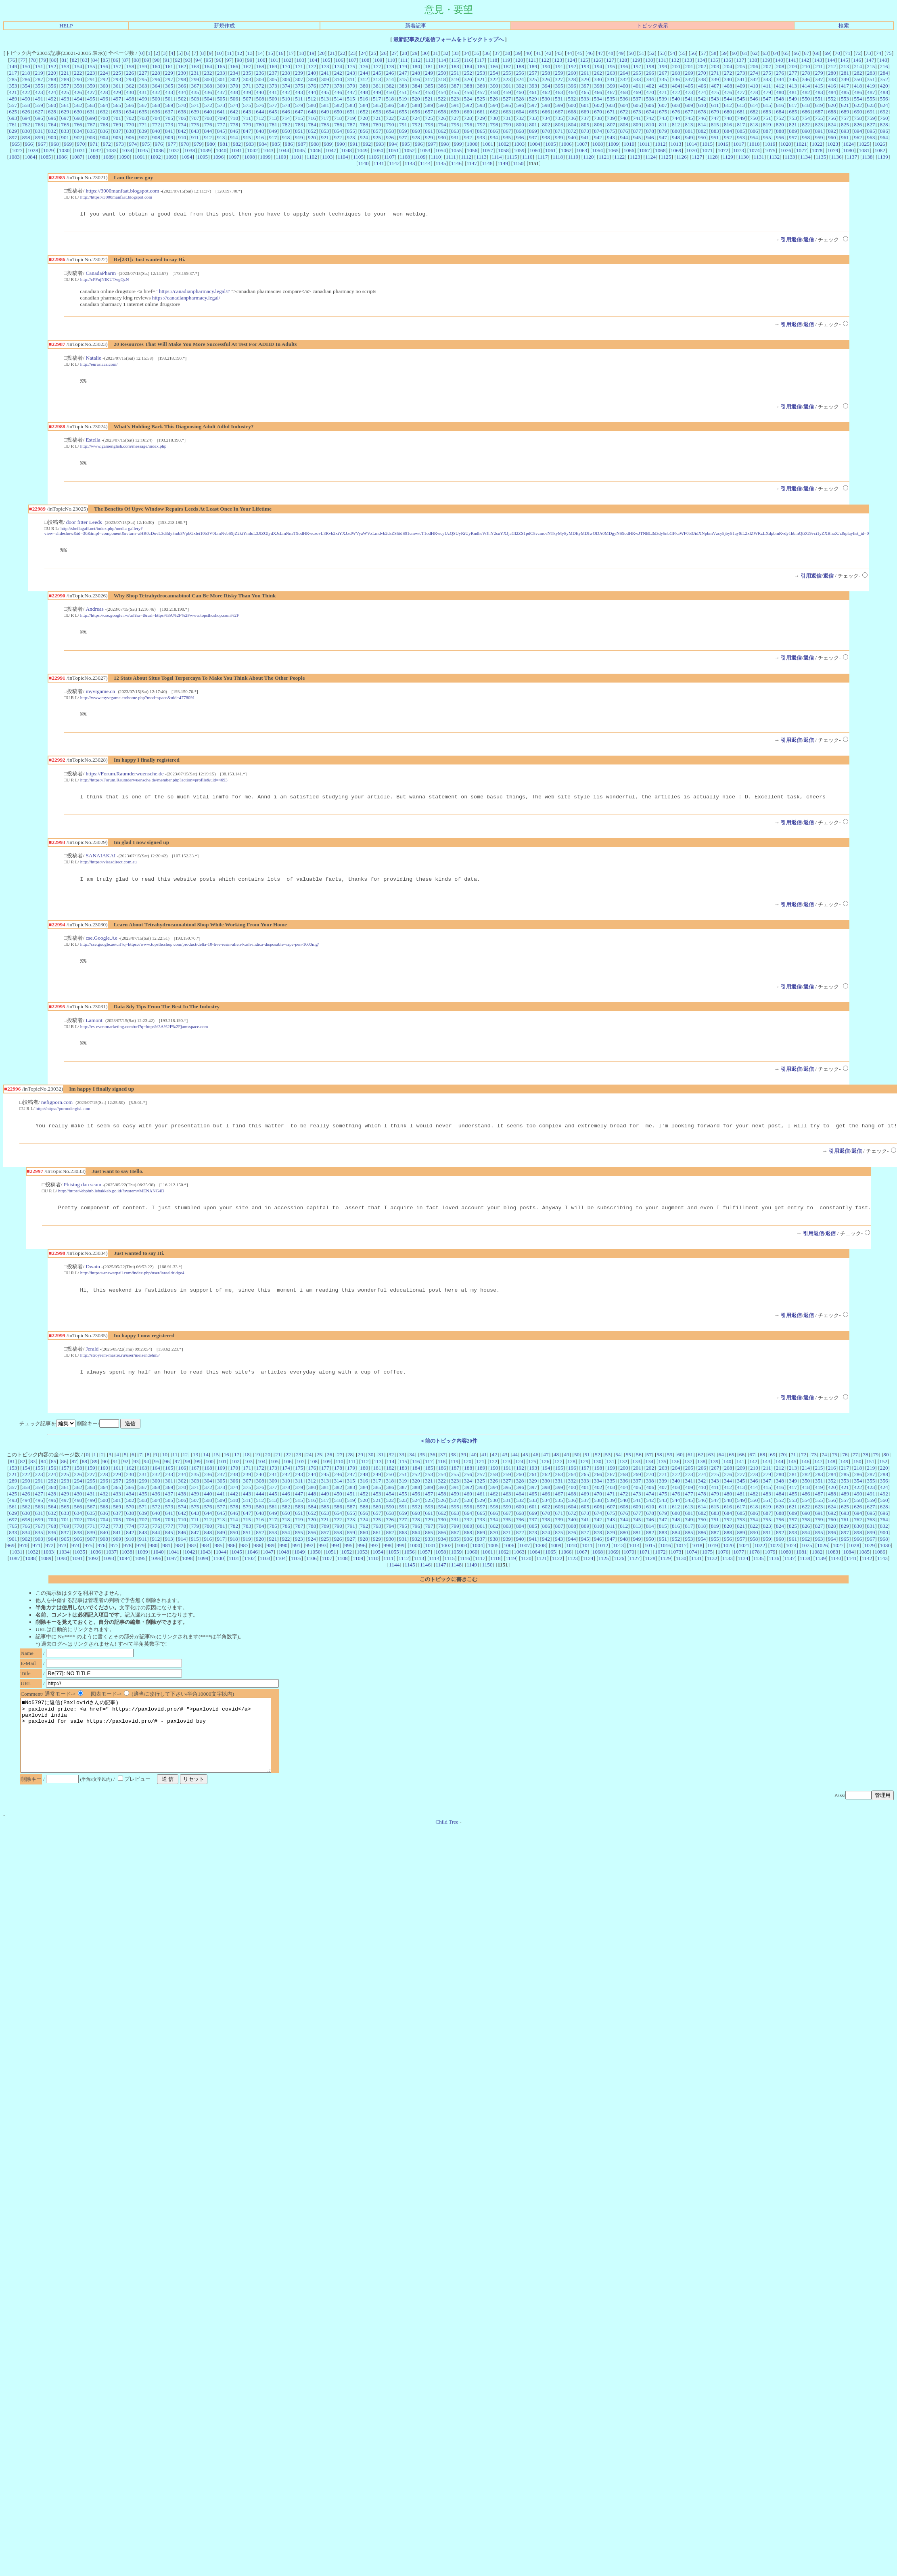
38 (507, 53)
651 (351, 112)
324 (520, 79)
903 (91, 137)
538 (650, 99)
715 (299, 118)
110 (391, 60)
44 (569, 53)
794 (442, 124)
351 (871, 79)
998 (445, 144)
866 (494, 131)
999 (458, 144)
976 (159, 144)
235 (247, 73)
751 (767, 118)
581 (325, 105)
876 (624, 131)
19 (311, 53)
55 (682, 53)
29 (414, 53)
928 (416, 137)
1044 (283, 150)
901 (65, 137)
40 (528, 53)
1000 (472, 144)
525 (481, 99)
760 (884, 118)
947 (663, 137)
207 (767, 66)
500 (156, 99)
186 (494, 66)
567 (143, 105)
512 (312, 99)
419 (871, 86)
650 (338, 112)
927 (403, 137)
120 (519, 60)
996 (419, 144)
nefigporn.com (57, 1114)
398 (598, 86)
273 (741, 73)
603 (611, 105)
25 (373, 53)
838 (130, 131)
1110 (436, 157)
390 (494, 86)
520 (416, 99)
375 (299, 86)
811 (663, 124)
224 (104, 73)
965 (16, 144)
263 (611, 73)
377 (325, 86)
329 (585, 79)
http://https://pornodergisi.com (63, 1120)
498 (130, 99)
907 (143, 137)
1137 (852, 157)
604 (624, 105)
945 (637, 137)
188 (520, 66)
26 (384, 53)
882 (702, 131)
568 (156, 105)
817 (741, 124)
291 (91, 79)
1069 (676, 150)
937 (533, 137)
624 (884, 105)
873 (585, 131)
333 (637, 79)
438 (234, 92)
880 (676, 131)
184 (468, 66)
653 (377, 112)
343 (767, 79)
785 (325, 124)
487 (871, 92)
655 (403, 112)
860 (416, 131)
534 (598, 99)
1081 (864, 150)
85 (105, 60)
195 (611, 66)
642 (234, 112)
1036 (158, 150)
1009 (613, 144)
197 (637, 66)
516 (364, 99)
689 (845, 112)
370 (234, 86)
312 (364, 79)
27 (394, 53)
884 (728, 131)
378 (338, 86)
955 (767, 137)
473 (689, 92)
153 (65, 66)
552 (832, 99)
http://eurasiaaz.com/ (99, 365)
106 (339, 60)
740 (624, 118)
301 (221, 79)
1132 (774, 157)
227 (143, 73)
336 (676, 79)
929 (429, 137)
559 (39, 105)
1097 (233, 157)
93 (187, 60)
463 (559, 92)
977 (172, 144)
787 (351, 124)
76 (12, 60)
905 (117, 137)
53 (662, 53)
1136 (836, 157)
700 (104, 118)
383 (403, 86)
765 (65, 124)
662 (494, 112)
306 (286, 79)
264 (624, 73)
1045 (299, 150)
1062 (566, 150)
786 (338, 124)
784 (312, 124)
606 (650, 105)
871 (559, 131)
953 (741, 137)
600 (572, 105)
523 (455, 99)
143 (818, 60)
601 (585, 105)
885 (741, 131)
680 (728, 112)
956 (780, 137)
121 (532, 60)
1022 (817, 144)
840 (156, 131)
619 (819, 105)
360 (104, 86)
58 (713, 53)
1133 (789, 157)
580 (312, 105)
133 (688, 60)
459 (507, 92)
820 (780, 124)
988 (315, 144)
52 (651, 53)
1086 (61, 157)
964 (884, 137)
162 (182, 66)
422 (26, 92)
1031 (80, 150)
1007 (582, 144)
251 (455, 73)
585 (377, 105)
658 (442, 112)
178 (390, 66)
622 (858, 105)
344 (780, 79)
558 (26, 105)
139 (766, 60)
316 (416, 79)
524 (468, 99)
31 (435, 53)
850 (286, 131)
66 (796, 53)
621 (845, 105)
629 (65, 112)
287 (39, 79)
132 (675, 60)
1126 (681, 157)
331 (611, 79)
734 (546, 118)
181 (429, 66)
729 (481, 118)
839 (143, 131)
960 (832, 137)
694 (26, 118)
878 (650, 131)
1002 (503, 144)
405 (689, 86)
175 (351, 66)
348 (832, 79)
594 (494, 105)
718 (338, 118)
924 (364, 137)
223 (91, 73)
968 (55, 144)
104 (313, 60)
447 (351, 92)
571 (195, 105)
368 (208, 86)
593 (481, 105)
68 (817, 53)
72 (858, 53)
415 (819, 86)
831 (39, 131)
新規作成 (224, 26)
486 (858, 92)
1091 (139, 157)
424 (52, 92)
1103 (327, 157)
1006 (566, 144)
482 (806, 92)
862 (442, 131)
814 (702, 124)
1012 (660, 144)
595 (507, 105)
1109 (420, 157)
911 (195, 137)
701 (117, 118)
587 (403, 105)
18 (301, 53)
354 (26, 86)
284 (884, 73)
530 (546, 99)
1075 (770, 150)
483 (819, 92)
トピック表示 (652, 26)
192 (572, 66)
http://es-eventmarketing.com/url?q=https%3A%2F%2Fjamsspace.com (144, 1037)
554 (858, 99)
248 (416, 73)
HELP (66, 26)
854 (338, 131)
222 (78, 73)
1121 (604, 157)
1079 (833, 150)
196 (624, 66)
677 (689, 112)
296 (156, 79)
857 (377, 131)
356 (52, 86)
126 (597, 60)
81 (64, 60)
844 (208, 131)
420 (884, 86)
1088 (92, 157)
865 (481, 131)
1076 (785, 150)
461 (533, 92)
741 (637, 118)
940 (572, 137)
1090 (124, 157)
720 (364, 118)
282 (858, 73)
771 (143, 124)
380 (364, 86)
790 (390, 124)
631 (91, 112)
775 (195, 124)
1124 (650, 157)
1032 (95, 150)
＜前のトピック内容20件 (448, 1458)
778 (234, 124)
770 (130, 124)
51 (641, 53)
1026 (879, 144)
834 (78, 131)
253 (481, 73)
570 (182, 105)
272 (728, 73)
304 (260, 79)
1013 (676, 144)
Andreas (94, 614)
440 (260, 92)
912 (208, 137)
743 (663, 118)
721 (377, 118)
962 (858, 137)
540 (676, 99)
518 (390, 99)
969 (68, 144)
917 (273, 137)
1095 (202, 157)
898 (26, 137)
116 (468, 60)
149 (13, 66)
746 (702, 118)
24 (363, 53)
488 (884, 92)
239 (299, 73)
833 (65, 131)
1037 (174, 150)
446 (338, 92)
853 (325, 131)
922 (338, 137)
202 (702, 66)
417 (845, 86)
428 (104, 92)
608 (676, 105)
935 (507, 137)
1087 (77, 157)
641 (221, 112)
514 (338, 99)
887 (767, 131)
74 (878, 53)
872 (572, 131)
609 (689, 105)
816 (728, 124)
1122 (619, 157)
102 (287, 60)
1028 (32, 150)
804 (572, 124)
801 (533, 124)
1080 (848, 150)
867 (507, 131)
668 (572, 112)
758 (858, 118)
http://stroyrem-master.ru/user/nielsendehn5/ (120, 1370)
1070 (691, 150)
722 (390, 118)
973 (120, 144)
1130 (743, 157)
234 (234, 73)
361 (117, 86)
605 (637, 105)
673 (637, 112)
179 (403, 66)
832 (52, 131)
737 (585, 118)
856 (364, 131)
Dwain (93, 1281)
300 (208, 79)
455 (455, 92)
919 (299, 137)
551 (819, 99)
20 (321, 53)
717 (325, 118)
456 (468, 92)
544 (728, 99)
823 (819, 124)
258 (546, 73)
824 (832, 124)
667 (559, 112)
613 (741, 105)
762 (26, 124)
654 (390, 112)
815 (715, 124)
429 (117, 92)
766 (78, 124)
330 (598, 79)
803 (559, 124)
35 (476, 53)
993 (380, 144)
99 (249, 60)
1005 (550, 144)
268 (676, 73)
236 (260, 73)
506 (234, 99)
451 (403, 92)
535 (611, 99)
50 (631, 53)
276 (780, 73)
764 (52, 124)
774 (182, 124)
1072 (722, 150)
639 (195, 112)
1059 (519, 150)
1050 (377, 150)
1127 (697, 157)
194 (598, 66)
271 (715, 73)
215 (871, 66)
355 (39, 86)
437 (221, 92)
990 (341, 144)
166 (234, 66)
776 (208, 124)
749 (741, 118)
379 (351, 86)
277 (793, 73)
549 (793, 99)
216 (884, 66)
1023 (833, 144)
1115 (512, 157)
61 (744, 53)
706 (182, 118)
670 (598, 112)
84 (95, 60)
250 (442, 73)
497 (117, 99)
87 (125, 60)
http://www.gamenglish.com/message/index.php (123, 448)
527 (507, 99)
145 (844, 60)
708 (208, 118)
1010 (629, 144)
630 (78, 112)
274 (754, 73)
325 (533, 79)
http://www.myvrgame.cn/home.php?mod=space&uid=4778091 (137, 703)
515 (351, 99)
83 (84, 60)
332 (624, 79)
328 (572, 79)
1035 (142, 150)
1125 (666, 157)
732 (520, 118)
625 (13, 112)
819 (767, 124)
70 (837, 53)
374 (286, 86)
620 (832, 105)
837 (117, 131)
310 (338, 79)
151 (39, 66)
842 (182, 131)
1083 (14, 157)
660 (468, 112)
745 (689, 118)
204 (728, 66)
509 (273, 99)
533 (585, 99)
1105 (358, 157)
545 (741, 99)
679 (715, 112)
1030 (64, 150)
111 (404, 60)
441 (273, 92)
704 (156, 118)
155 (91, 66)
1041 (236, 150)
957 (793, 137)
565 (117, 105)
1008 (597, 144)
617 (793, 105)
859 (403, 131)
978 (185, 144)
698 (78, 118)
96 (218, 60)
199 (663, 66)
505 (221, 99)
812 (676, 124)
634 (130, 112)
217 (13, 73)
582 (338, 105)
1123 (634, 157)
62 (754, 53)
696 (52, 118)
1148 (487, 163)
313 (377, 79)
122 (545, 60)
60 (734, 53)
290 (78, 79)
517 (377, 99)
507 (247, 99)
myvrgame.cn (100, 697)
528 (520, 99)
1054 (440, 150)
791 (403, 124)
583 (351, 105)
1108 (404, 157)
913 (221, 137)
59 (724, 53)
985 (276, 144)
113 (429, 60)
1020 (785, 144)
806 (598, 124)
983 (250, 144)
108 (365, 60)
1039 (205, 150)
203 (715, 66)
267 (663, 73)
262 (598, 73)
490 (26, 99)
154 (78, 66)
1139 (883, 157)
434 (182, 92)
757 (845, 118)
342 (754, 79)
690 (858, 112)
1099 (265, 157)
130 (649, 60)
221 (65, 73)
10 (219, 53)
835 (91, 131)
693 (13, 118)
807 (611, 124)
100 (261, 60)
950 (702, 137)
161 (169, 66)
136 (727, 60)
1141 (379, 163)
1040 (220, 150)
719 (351, 118)
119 (506, 60)
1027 (17, 150)
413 (793, 86)
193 (585, 66)
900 (52, 137)
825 (845, 124)
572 (208, 105)
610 (702, 105)
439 (247, 92)
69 (827, 53)
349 (845, 79)
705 (169, 118)
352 (884, 79)
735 (559, 118)
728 (468, 118)
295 (143, 79)
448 (364, 92)
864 (468, 131)
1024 (848, 144)
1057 (487, 150)
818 (754, 124)
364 (156, 86)
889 (793, 131)
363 (143, 86)
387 (455, 86)
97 (229, 60)
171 (299, 66)
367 (195, 86)
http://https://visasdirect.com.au (108, 870)
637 (169, 112)
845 (221, 131)
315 (403, 79)
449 (377, 92)
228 (156, 73)
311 (351, 79)
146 (857, 60)
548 (780, 99)
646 (286, 112)
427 (91, 92)
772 (156, 124)
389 (481, 86)
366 (182, 86)
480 (780, 92)
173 (325, 66)
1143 (410, 163)
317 (429, 79)
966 (29, 144)
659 (455, 112)
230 (182, 73)
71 (847, 53)
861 (429, 131)
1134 (805, 157)
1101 (296, 157)
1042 (252, 150)
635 (143, 112)
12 (239, 53)
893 (845, 131)
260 (572, 73)
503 (195, 99)
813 (689, 124)
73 (868, 53)
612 (728, 105)
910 (182, 137)
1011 (644, 144)
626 (26, 112)
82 (74, 60)
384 (416, 86)
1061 (550, 150)
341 (741, 79)
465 (585, 92)
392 (520, 86)
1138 (867, 157)
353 (13, 86)
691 (871, 112)
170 (286, 66)
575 (247, 105)
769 (117, 124)
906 (130, 137)
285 (13, 79)
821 (793, 124)
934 (494, 137)
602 (598, 105)
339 (715, 79)
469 (637, 92)
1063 (582, 150)
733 (533, 118)
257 (533, 73)
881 (689, 131)
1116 (527, 157)
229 (169, 73)
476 (728, 92)
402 (650, 86)
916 (260, 137)
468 (624, 92)
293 (117, 79)
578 (286, 105)
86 (115, 60)
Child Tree (446, 1853)
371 (247, 86)
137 (740, 60)
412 (780, 86)
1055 (456, 150)
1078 (817, 150)
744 (676, 118)
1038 (189, 150)
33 (455, 53)
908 (156, 137)
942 (598, 137)
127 (610, 60)
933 (481, 137)
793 (429, 124)
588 (416, 105)
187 (507, 66)
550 (806, 99)
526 (494, 99)
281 (845, 73)
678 (702, 112)
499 (143, 99)
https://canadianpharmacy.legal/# (194, 292)
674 (650, 112)
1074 (754, 150)
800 (520, 124)
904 (104, 137)
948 (676, 137)
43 (559, 53)
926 (390, 137)
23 (352, 53)
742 (650, 118)
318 (442, 79)
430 (130, 92)
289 (65, 79)
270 (702, 73)
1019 (770, 144)
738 (598, 118)
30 (425, 53)
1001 (488, 144)
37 (497, 53)
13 (250, 53)
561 (65, 105)
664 (520, 112)
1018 (754, 144)
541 (689, 99)
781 (273, 124)
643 (247, 112)
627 (39, 112)
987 (302, 144)
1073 (738, 150)
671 (611, 112)
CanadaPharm (101, 274)
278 (806, 73)
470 (650, 92)
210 (806, 66)
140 (779, 60)
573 (221, 105)
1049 (362, 150)
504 (208, 99)
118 (493, 60)
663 (507, 112)
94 (198, 60)
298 (182, 79)
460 (520, 92)
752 (780, 118)
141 (792, 60)
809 (637, 124)
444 (312, 92)
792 (416, 124)
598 (546, 105)
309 (325, 79)
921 (325, 137)
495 (91, 99)
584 (364, 105)
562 (78, 105)
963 (871, 137)
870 (546, 131)
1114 (496, 157)
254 (494, 73)
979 (198, 144)
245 (377, 73)
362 (130, 86)
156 (104, 66)
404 (676, 86)
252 (468, 73)
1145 (440, 163)
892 (832, 131)
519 (403, 99)
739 (611, 118)
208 (780, 66)
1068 (660, 150)
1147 (471, 163)
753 (793, 118)
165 (221, 66)
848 (260, 131)
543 (715, 99)
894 (858, 131)
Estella (93, 442)
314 (390, 79)
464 (572, 92)
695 (39, 118)
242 (338, 73)
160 (156, 66)
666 (546, 112)
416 (832, 86)
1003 (519, 144)
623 (871, 105)
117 (481, 60)
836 (104, 131)
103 (300, 60)
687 (819, 112)
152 (52, 66)
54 (672, 53)
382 (390, 86)
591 (455, 105)
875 (611, 131)
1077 (801, 150)
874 (598, 131)
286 (26, 79)
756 (832, 118)
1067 (644, 150)
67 (806, 53)
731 (507, 118)
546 (754, 99)
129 (636, 60)
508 (260, 99)
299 (195, 79)
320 (468, 79)
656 (416, 112)
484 (832, 92)
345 (793, 79)
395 (559, 86)
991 (354, 144)
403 (663, 86)
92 (177, 60)
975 (146, 144)
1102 (312, 157)
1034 (126, 150)
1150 (518, 163)
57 (703, 53)
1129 (728, 157)
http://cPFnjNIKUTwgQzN (104, 280)
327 (559, 79)
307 (299, 79)
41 (538, 53)
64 (775, 53)
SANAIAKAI (100, 864)
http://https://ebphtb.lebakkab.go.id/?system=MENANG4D (111, 1204)
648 (312, 112)
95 (208, 60)
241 (325, 73)
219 (39, 73)
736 (572, 118)
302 (234, 79)
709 (221, 118)
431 (143, 92)
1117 (542, 157)
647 (299, 112)
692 (884, 112)
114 (442, 60)
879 (663, 131)
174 (338, 66)
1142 (394, 163)
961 (845, 137)
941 (585, 137)
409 (741, 86)
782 (286, 124)
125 (584, 60)
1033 (111, 150)
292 (104, 79)
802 (546, 124)
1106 (373, 157)
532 (572, 99)
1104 (343, 157)
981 (224, 144)
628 (52, 112)
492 (52, 99)
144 (831, 60)
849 (273, 131)
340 (728, 79)
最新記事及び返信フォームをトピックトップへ (448, 39)
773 (169, 124)
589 (429, 105)
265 (637, 73)
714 (286, 118)
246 (390, 73)
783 (299, 124)
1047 (331, 150)
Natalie (93, 359)
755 (819, 118)
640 (208, 112)
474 (702, 92)
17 (291, 53)
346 (806, 79)
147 (870, 60)
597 (533, 105)
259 (559, 73)
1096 (218, 157)
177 (377, 66)
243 (351, 73)
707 (195, 118)
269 (689, 73)
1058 (503, 150)
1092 (155, 157)
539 (663, 99)
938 (546, 137)
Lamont (94, 1031)
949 (689, 137)
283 (871, 73)
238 (286, 73)
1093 (171, 157)
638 (182, 112)
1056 (471, 150)
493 (65, 99)
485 (845, 92)
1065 (613, 150)
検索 (843, 26)
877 (637, 131)
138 (753, 60)
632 (104, 112)
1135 (820, 157)
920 (312, 137)
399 (611, 86)
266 (650, 73)
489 (13, 99)
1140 (363, 163)
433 (169, 92)
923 (351, 137)
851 (299, 131)
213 (845, 66)
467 (611, 92)
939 (559, 137)
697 (65, 118)
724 (416, 118)
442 (286, 92)
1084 (30, 157)
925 (377, 137)
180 (416, 66)
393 (533, 86)
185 (481, 66)
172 (312, 66)
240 (312, 73)
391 (507, 86)
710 (234, 118)
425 (65, 92)
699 (91, 118)
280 (832, 73)
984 (263, 144)
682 (754, 112)
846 (234, 131)
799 (507, 124)
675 (663, 112)
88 (136, 60)
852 (312, 131)
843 (195, 131)
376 (312, 86)
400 (624, 86)
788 (364, 124)
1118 (558, 157)
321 (481, 79)
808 (624, 124)
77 (22, 60)
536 (624, 99)
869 (533, 131)
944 (624, 137)
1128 (712, 157)
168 (260, 66)
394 (546, 86)
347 (819, 79)
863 (455, 131)
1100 (281, 157)
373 (273, 86)
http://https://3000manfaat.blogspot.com (116, 197)
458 (494, 92)
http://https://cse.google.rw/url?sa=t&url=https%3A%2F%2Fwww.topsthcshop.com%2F (159, 620)
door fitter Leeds (84, 526)
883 (715, 131)
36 (486, 53)
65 (785, 53)
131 (662, 60)
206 (754, 66)
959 (819, 137)
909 (169, 137)
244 (364, 73)
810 (650, 124)
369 (221, 86)
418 (858, 86)
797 (481, 124)
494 (78, 99)
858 (390, 131)
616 (780, 105)
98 (239, 60)
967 (42, 144)
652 (364, 112)
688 (832, 112)
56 (693, 53)
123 (558, 60)
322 (494, 79)
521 (429, 99)
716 (312, 118)
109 (378, 60)
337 (689, 79)
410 (754, 86)
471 (663, 92)
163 (195, 66)
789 (377, 124)
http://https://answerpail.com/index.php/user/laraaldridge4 (132, 1287)
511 (299, 99)
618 (806, 105)
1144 (425, 163)
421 (13, 92)
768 (104, 124)
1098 (249, 157)
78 (33, 60)
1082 (879, 150)
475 (715, 92)
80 (53, 60)
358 (78, 86)
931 (455, 137)
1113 (481, 157)
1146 (456, 163)
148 (883, 60)
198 (650, 66)
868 (520, 131)
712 (260, 118)
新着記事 (415, 26)
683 (767, 112)
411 (767, 86)
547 (767, 99)
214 (858, 66)
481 (793, 92)
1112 (466, 157)
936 (520, 137)
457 (481, 92)
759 (871, 118)
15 (270, 53)
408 (728, 86)
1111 (451, 157)
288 (52, 79)
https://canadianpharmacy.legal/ (186, 299)
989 (328, 144)
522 (442, 99)
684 (780, 112)
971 (94, 144)
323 (507, 79)
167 (247, 66)
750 (754, 118)
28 (404, 53)
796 (468, 124)
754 (806, 118)
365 (169, 86)
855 (351, 131)
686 (806, 112)
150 (26, 66)
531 (559, 99)
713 (273, 118)
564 (104, 105)
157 (117, 66)
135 (714, 60)
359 (91, 86)
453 (429, 92)
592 (468, 105)
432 (156, 92)
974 (133, 144)
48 (610, 53)
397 (585, 86)
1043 (268, 150)
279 (819, 73)
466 (598, 92)
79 (43, 60)
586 (390, 105)
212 (832, 66)
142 (805, 60)
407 (715, 86)
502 (182, 99)
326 (546, 79)
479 (767, 92)
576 (260, 105)
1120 (588, 157)
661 (481, 112)
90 (156, 60)
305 (273, 79)
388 (468, 86)
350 (858, 79)
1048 (346, 150)
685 (793, 112)
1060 (534, 150)
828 (884, 124)
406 (702, 86)
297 (169, 79)
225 (117, 73)
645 (273, 112)
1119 (573, 157)
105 (326, 60)
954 (754, 137)
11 (229, 53)
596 (520, 105)
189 (533, 66)
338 (702, 79)
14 (260, 53)
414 (806, 86)
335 (663, 79)
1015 (707, 144)
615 (767, 105)
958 (806, 137)
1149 (503, 163)
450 (390, 92)
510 (286, 99)
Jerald (92, 1364)
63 (765, 53)
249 (429, 73)
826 (858, 124)
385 (429, 86)
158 (130, 66)
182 (442, 66)
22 (342, 53)
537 (637, 99)
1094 (187, 157)
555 (871, 99)
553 (845, 99)
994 (393, 144)
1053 (425, 150)
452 (416, 92)
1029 (48, 150)
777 (221, 124)
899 (39, 137)
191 (559, 66)
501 (169, 99)
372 (260, 86)
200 (676, 66)
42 (548, 53)
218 (26, 73)
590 (442, 105)
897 (13, 137)
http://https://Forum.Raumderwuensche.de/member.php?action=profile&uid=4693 (154, 787)
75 (888, 53)
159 (143, 66)
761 (13, 124)
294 (130, 79)
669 (585, 112)
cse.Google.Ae (101, 948)
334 (650, 79)
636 (156, 112)
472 (676, 92)
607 (663, 105)
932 (468, 137)
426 (78, 92)
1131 (759, 157)
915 (247, 137)
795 (455, 124)
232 (208, 73)
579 (299, 105)
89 (146, 60)
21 (332, 53)
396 (572, 86)
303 (247, 79)
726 (442, 118)
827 (871, 124)
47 (600, 53)
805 (585, 124)
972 (107, 144)
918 (286, 137)
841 (169, 131)
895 (871, 131)
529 (533, 99)
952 (728, 137)
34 (466, 53)
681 (741, 112)
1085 (45, 157)
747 (715, 118)
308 (312, 79)
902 (78, 137)
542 (702, 99)
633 (117, 112)
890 (806, 131)
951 (715, 137)
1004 (534, 144)
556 (884, 99)
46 (590, 53)
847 (247, 131)
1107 (389, 157)
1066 (628, 150)
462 (546, 92)
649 (325, 112)
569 (169, 105)
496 (104, 99)
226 (130, 73)
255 (507, 73)
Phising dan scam (82, 1198)
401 (637, 86)
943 (611, 137)
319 (455, 79)
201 (689, 66)
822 (806, 124)
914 (234, 137)
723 (403, 118)
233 (221, 73)
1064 (597, 150)
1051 (393, 150)
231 (195, 73)
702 (130, 118)
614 (754, 105)
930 (442, 137)
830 (26, 131)
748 (728, 118)
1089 (108, 157)
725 (429, 118)
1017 (738, 144)
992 (367, 144)
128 (623, 60)
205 (741, 66)
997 (432, 144)
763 (39, 124)
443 (299, 92)
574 (234, 105)
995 (406, 144)
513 (325, 99)
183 (455, 66)
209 (793, 66)
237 (273, 73)
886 (754, 131)
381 (377, 86)
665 (533, 112)
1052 (409, 150)
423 (39, 92)
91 (167, 60)
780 (260, 124)
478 (754, 92)
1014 (691, 144)
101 (274, 60)
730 (494, 118)
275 (767, 73)
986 (289, 144)
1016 (722, 144)
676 (676, 112)
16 (280, 53)
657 (429, 112)
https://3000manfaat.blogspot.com (122, 191)
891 (819, 131)
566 (130, 105)
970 (81, 144)
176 (364, 66)
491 (39, 99)
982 (237, 144)
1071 (707, 150)
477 (741, 92)
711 (247, 118)
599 (559, 105)
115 (455, 60)
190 (546, 66)
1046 (315, 150)
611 (715, 105)
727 (455, 118)
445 (325, 92)
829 (13, 131)
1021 (801, 144)
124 (571, 60)
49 (620, 53)
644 (260, 112)
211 (819, 66)
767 (91, 124)
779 (247, 124)
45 (579, 53)
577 (273, 105)
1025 (864, 144)
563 (91, 105)
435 (195, 92)
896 (884, 131)
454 (442, 92)
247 (403, 73)
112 (417, 60)
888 (780, 131)
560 (52, 105)
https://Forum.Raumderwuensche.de (124, 781)
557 (13, 105)
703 (143, 118)
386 (442, 86)
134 (701, 60)
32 (445, 53)
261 (585, 73)
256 (520, 73)
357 (65, 86)
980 (211, 144)
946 (650, 137)
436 (208, 92)
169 (273, 66)
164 (208, 66)
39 (518, 53)
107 (352, 60)
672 (624, 112)
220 (52, 73)
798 (494, 124)
